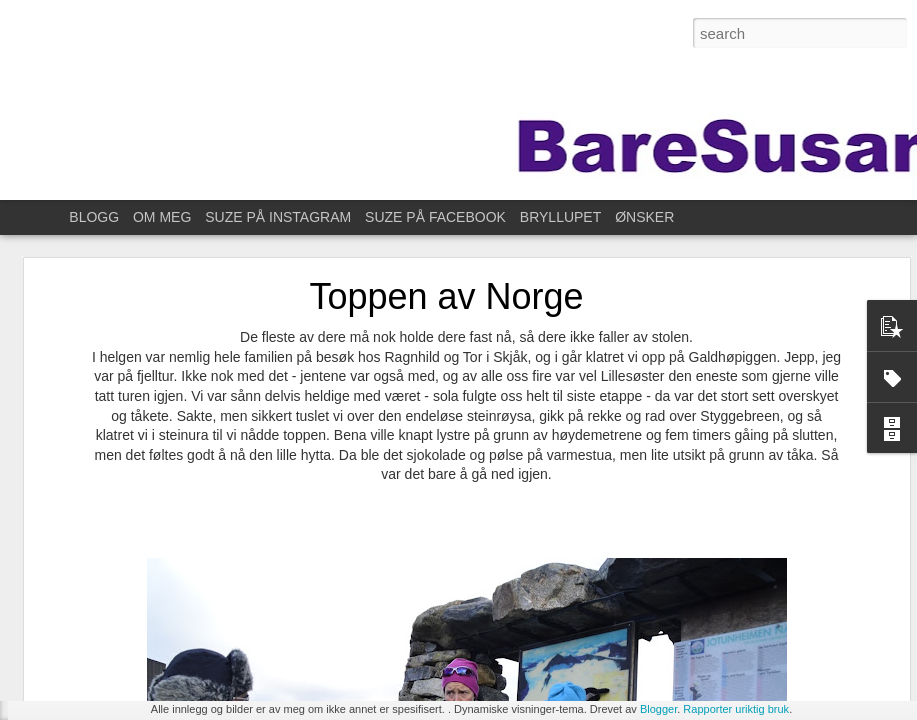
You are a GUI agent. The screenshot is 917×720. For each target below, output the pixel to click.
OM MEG (162, 217)
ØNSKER (644, 217)
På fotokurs (79, 587)
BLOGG (94, 217)
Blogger (658, 709)
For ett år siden (89, 632)
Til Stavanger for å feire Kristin (129, 677)
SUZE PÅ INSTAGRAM (278, 217)
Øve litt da (76, 542)
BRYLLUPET (560, 217)
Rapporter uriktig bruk (736, 709)
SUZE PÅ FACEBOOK (435, 217)
